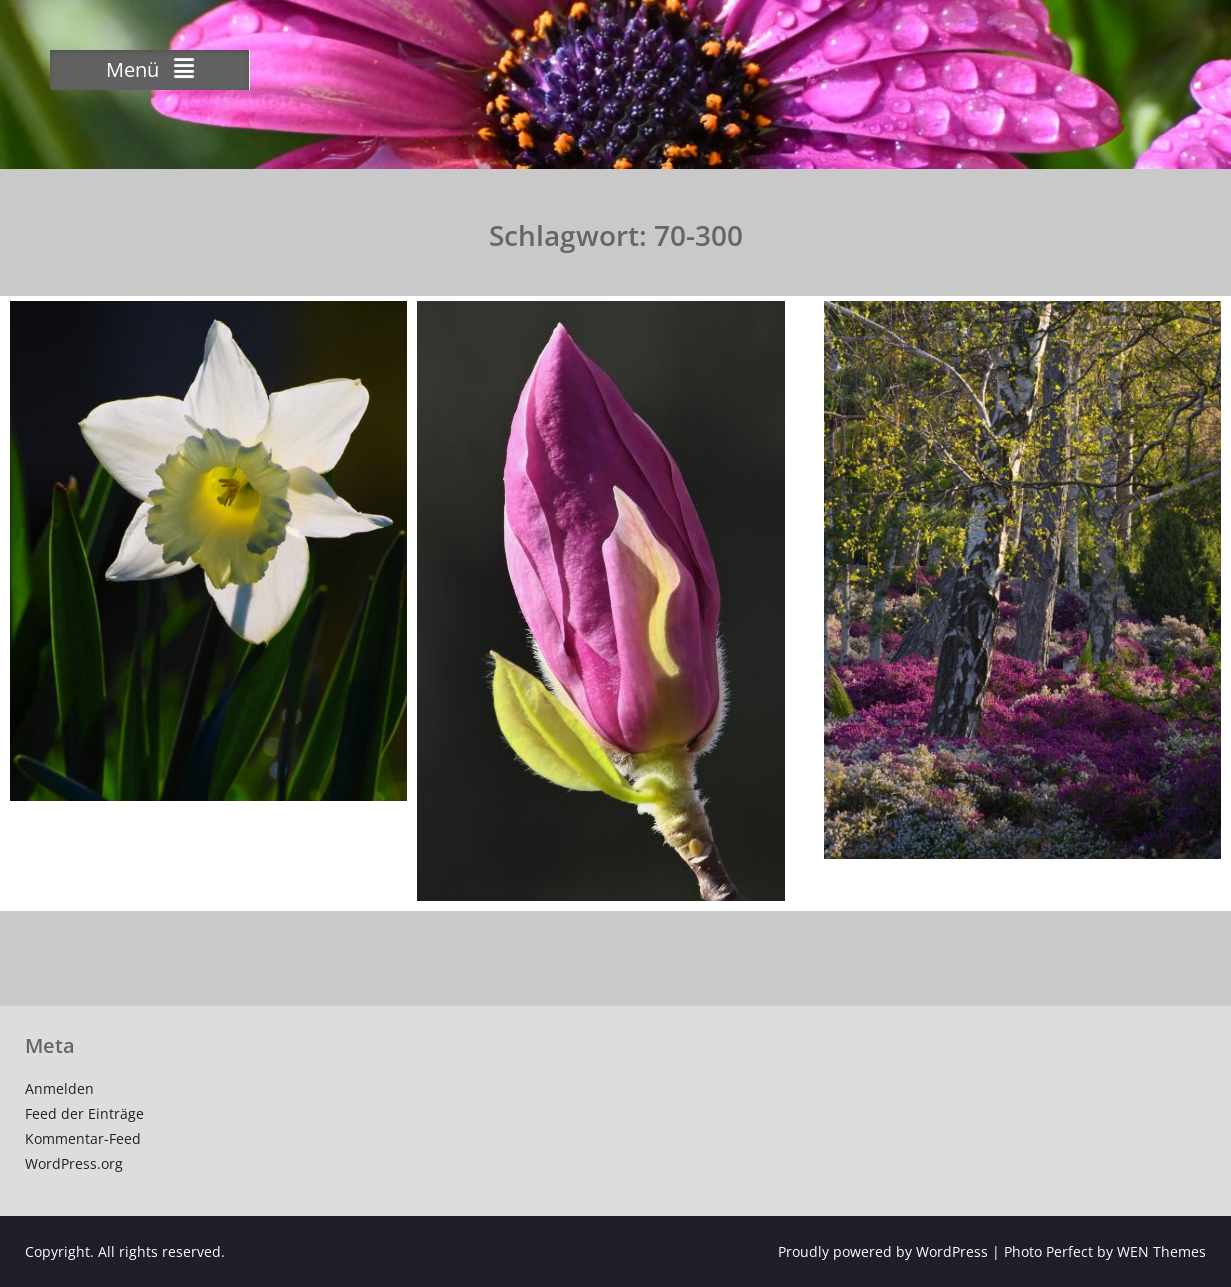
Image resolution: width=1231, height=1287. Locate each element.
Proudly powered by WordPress (883, 1251)
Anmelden (59, 1088)
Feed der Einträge (84, 1113)
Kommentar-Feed (83, 1138)
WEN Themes (1161, 1251)
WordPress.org (74, 1163)
